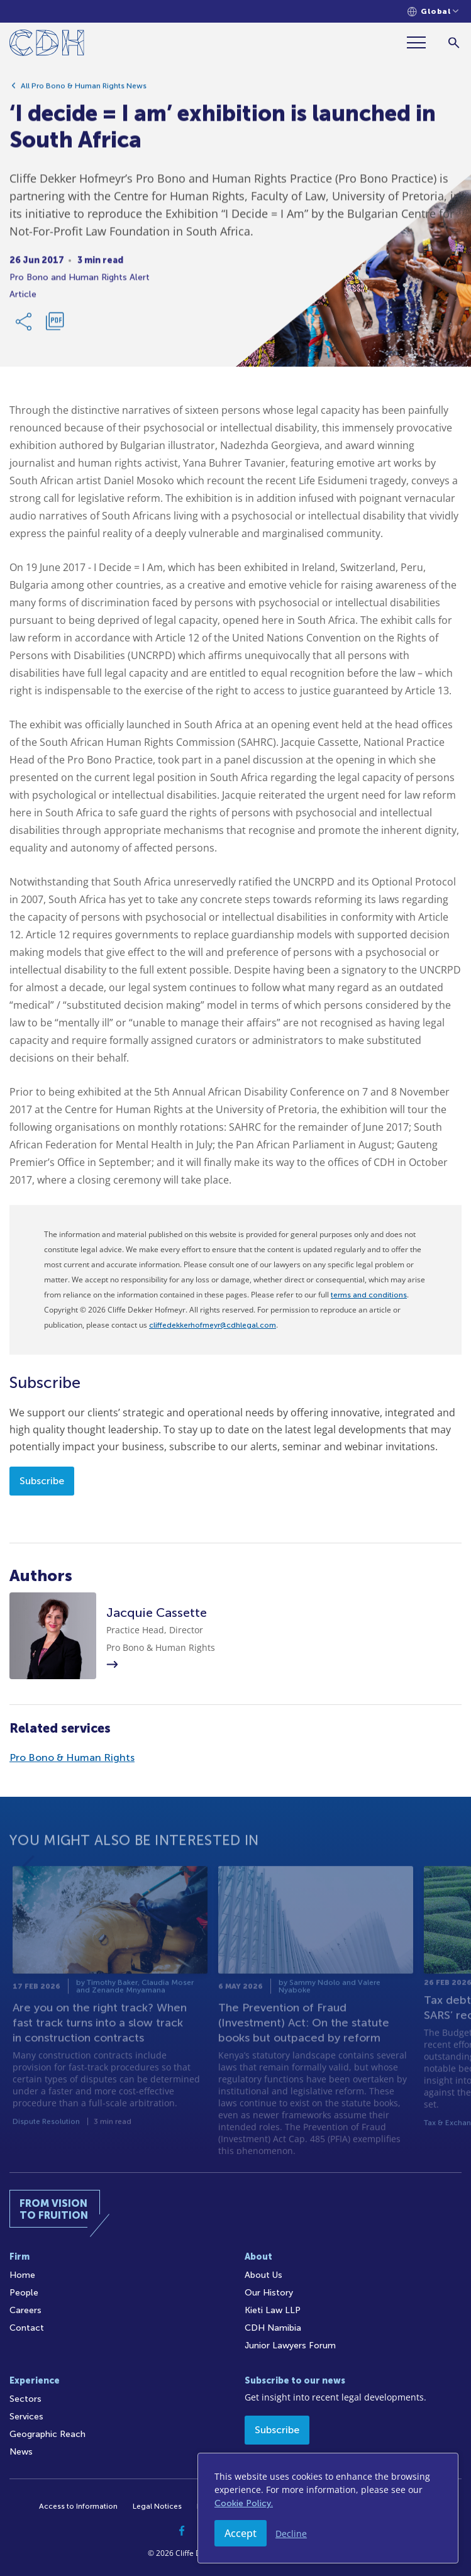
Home (22, 2275)
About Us (263, 2275)
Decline (291, 2534)
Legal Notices (157, 2506)
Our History (269, 2292)
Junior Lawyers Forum (290, 2345)
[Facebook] (182, 2531)
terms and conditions (369, 1295)
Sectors (25, 2399)
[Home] (46, 45)
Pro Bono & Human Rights (72, 1757)
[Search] (454, 42)
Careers (25, 2310)
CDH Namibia (273, 2328)
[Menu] (421, 42)
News (21, 2451)
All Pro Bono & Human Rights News (84, 90)
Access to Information (78, 2506)
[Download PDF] (55, 326)
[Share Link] (24, 326)
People (23, 2292)
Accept (240, 2533)
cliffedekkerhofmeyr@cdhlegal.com (212, 1325)
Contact (26, 2328)
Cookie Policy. (243, 2503)
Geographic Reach (47, 2434)
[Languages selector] (432, 11)
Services (26, 2416)
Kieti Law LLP (273, 2310)
